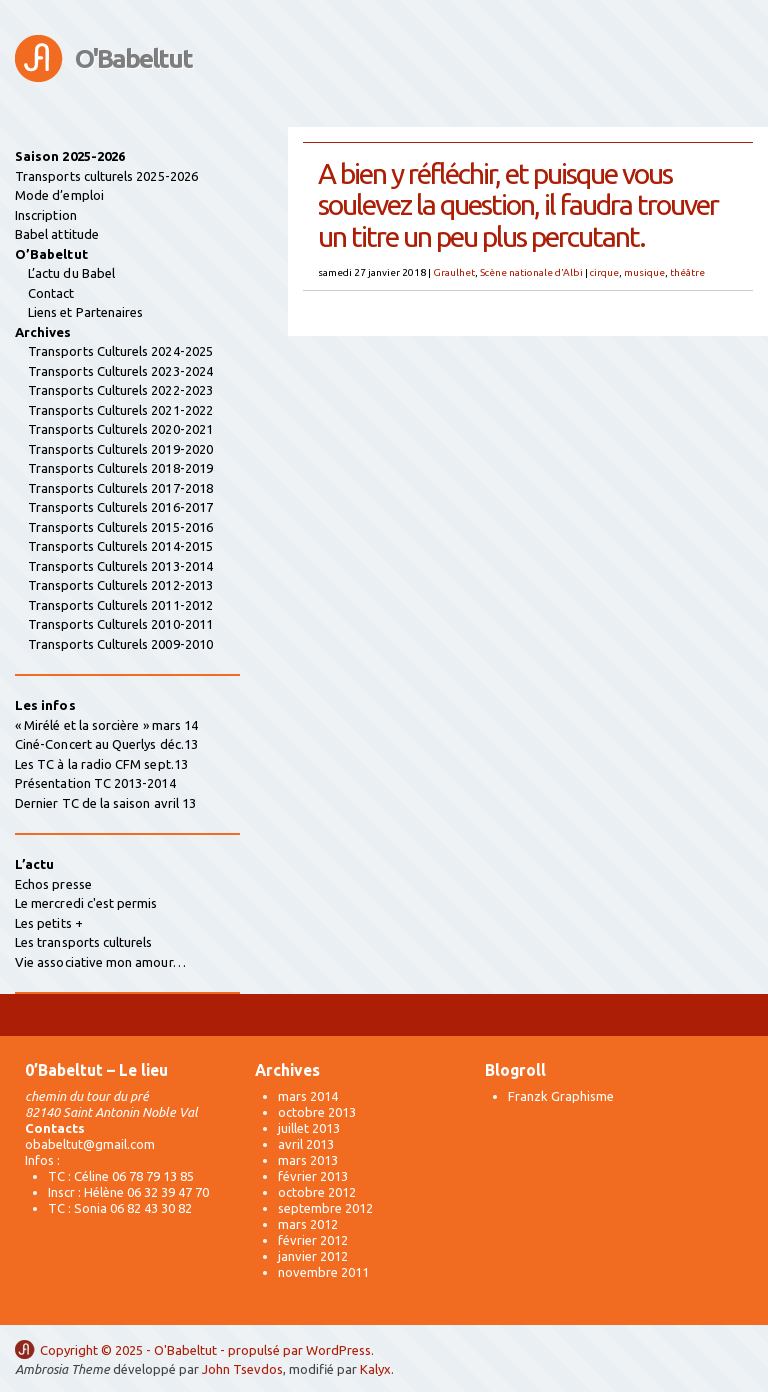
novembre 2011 (323, 1272)
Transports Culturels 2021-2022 (120, 410)
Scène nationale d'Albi (531, 272)
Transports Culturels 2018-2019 (120, 468)
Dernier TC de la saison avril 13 (105, 803)
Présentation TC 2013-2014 (95, 783)
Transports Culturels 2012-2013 (120, 585)
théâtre (687, 272)
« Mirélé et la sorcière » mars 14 (106, 725)
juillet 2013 (309, 1128)
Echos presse (53, 884)
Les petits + (49, 923)
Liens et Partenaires (85, 312)
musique (644, 272)
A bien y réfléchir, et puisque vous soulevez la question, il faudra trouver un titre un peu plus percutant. (518, 204)
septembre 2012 (325, 1208)
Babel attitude (57, 234)
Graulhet (454, 272)
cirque (604, 272)
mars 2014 (308, 1096)
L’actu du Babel (71, 273)
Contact (51, 293)
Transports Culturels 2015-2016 (120, 527)
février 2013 (313, 1176)
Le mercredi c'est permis (86, 903)
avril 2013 (306, 1144)
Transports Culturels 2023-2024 (120, 371)
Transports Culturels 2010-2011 (120, 624)
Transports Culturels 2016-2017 (120, 507)
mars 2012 (308, 1224)
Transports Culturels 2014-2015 (120, 546)
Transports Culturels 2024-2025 (120, 351)
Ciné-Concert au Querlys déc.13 (106, 744)
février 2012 (313, 1240)
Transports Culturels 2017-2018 (120, 488)
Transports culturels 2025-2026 (106, 176)
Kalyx (375, 1369)
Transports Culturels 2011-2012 (120, 605)
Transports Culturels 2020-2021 (120, 429)
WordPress (338, 1350)
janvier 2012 (313, 1256)
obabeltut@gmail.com (90, 1144)
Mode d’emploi (59, 195)
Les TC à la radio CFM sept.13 (101, 764)
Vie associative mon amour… (100, 962)
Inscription (46, 215)
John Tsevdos (242, 1369)
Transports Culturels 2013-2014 (120, 566)
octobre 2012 (317, 1192)
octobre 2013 (317, 1112)
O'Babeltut (133, 58)
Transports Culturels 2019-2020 (120, 449)
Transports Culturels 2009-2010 (120, 644)
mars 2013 (308, 1160)
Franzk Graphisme (561, 1096)
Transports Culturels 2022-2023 (120, 390)
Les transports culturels (84, 942)
